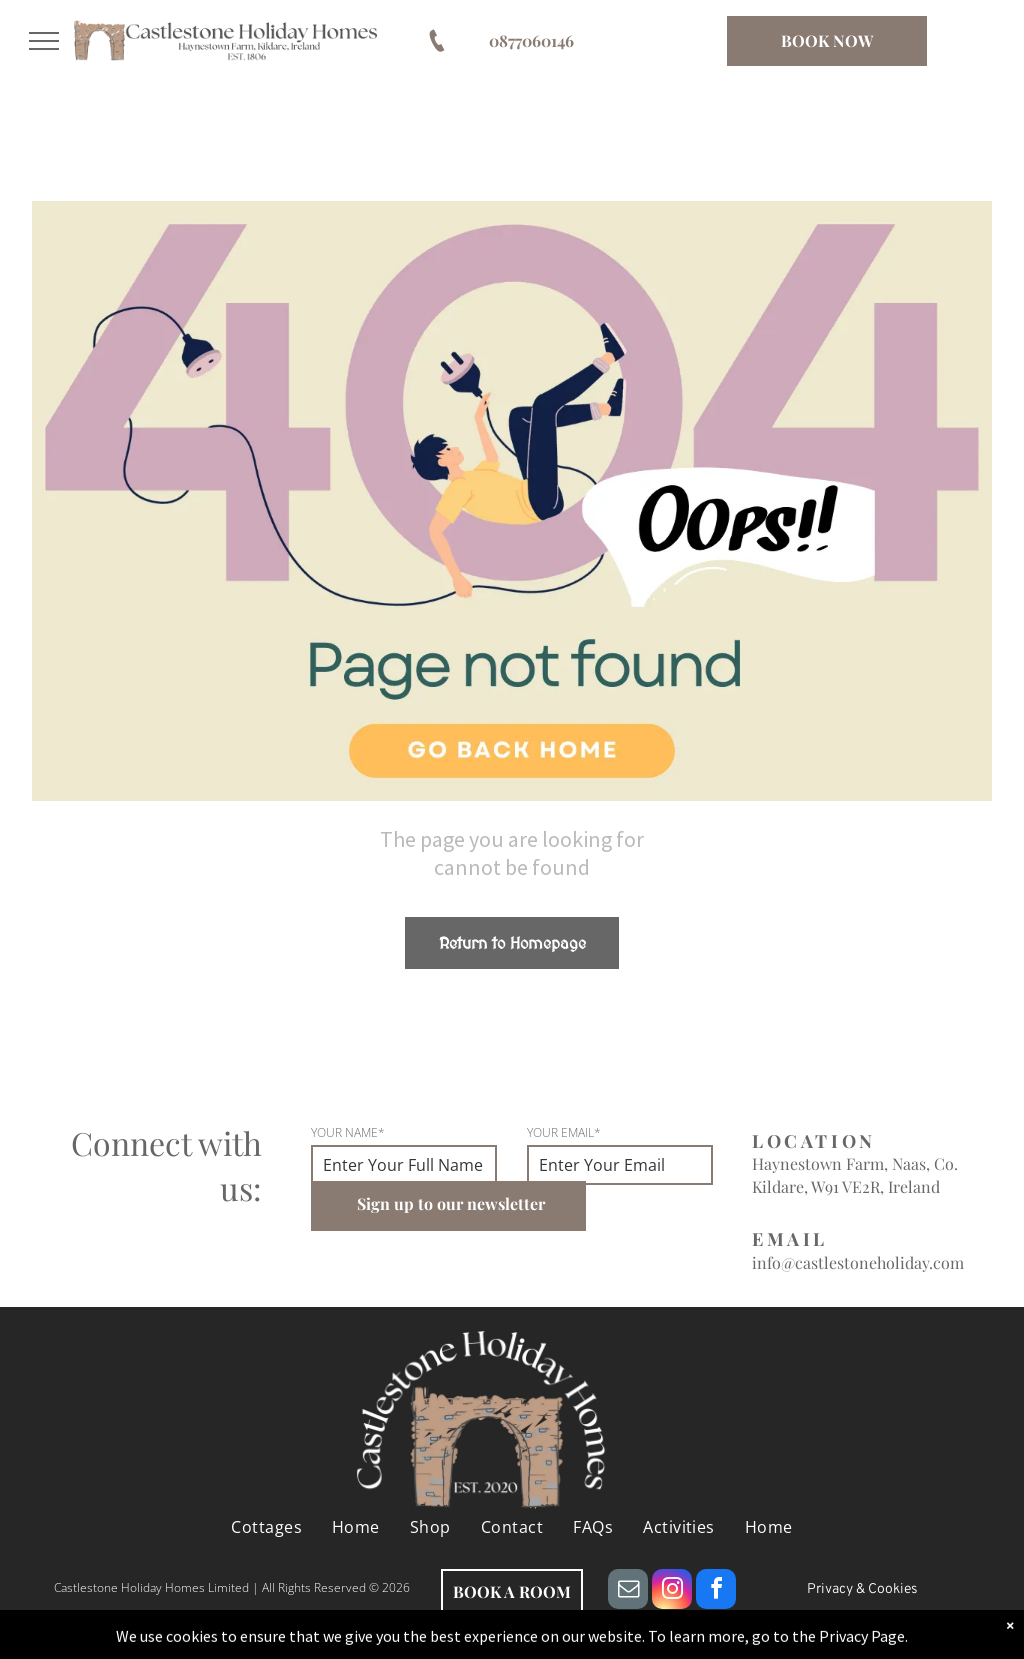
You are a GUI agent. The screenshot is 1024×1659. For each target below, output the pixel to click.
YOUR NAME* (348, 1132)
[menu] (44, 41)
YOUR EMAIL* (564, 1132)
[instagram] (672, 1591)
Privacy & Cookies (862, 1589)
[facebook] (716, 1591)
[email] (628, 1591)
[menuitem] (266, 1527)
